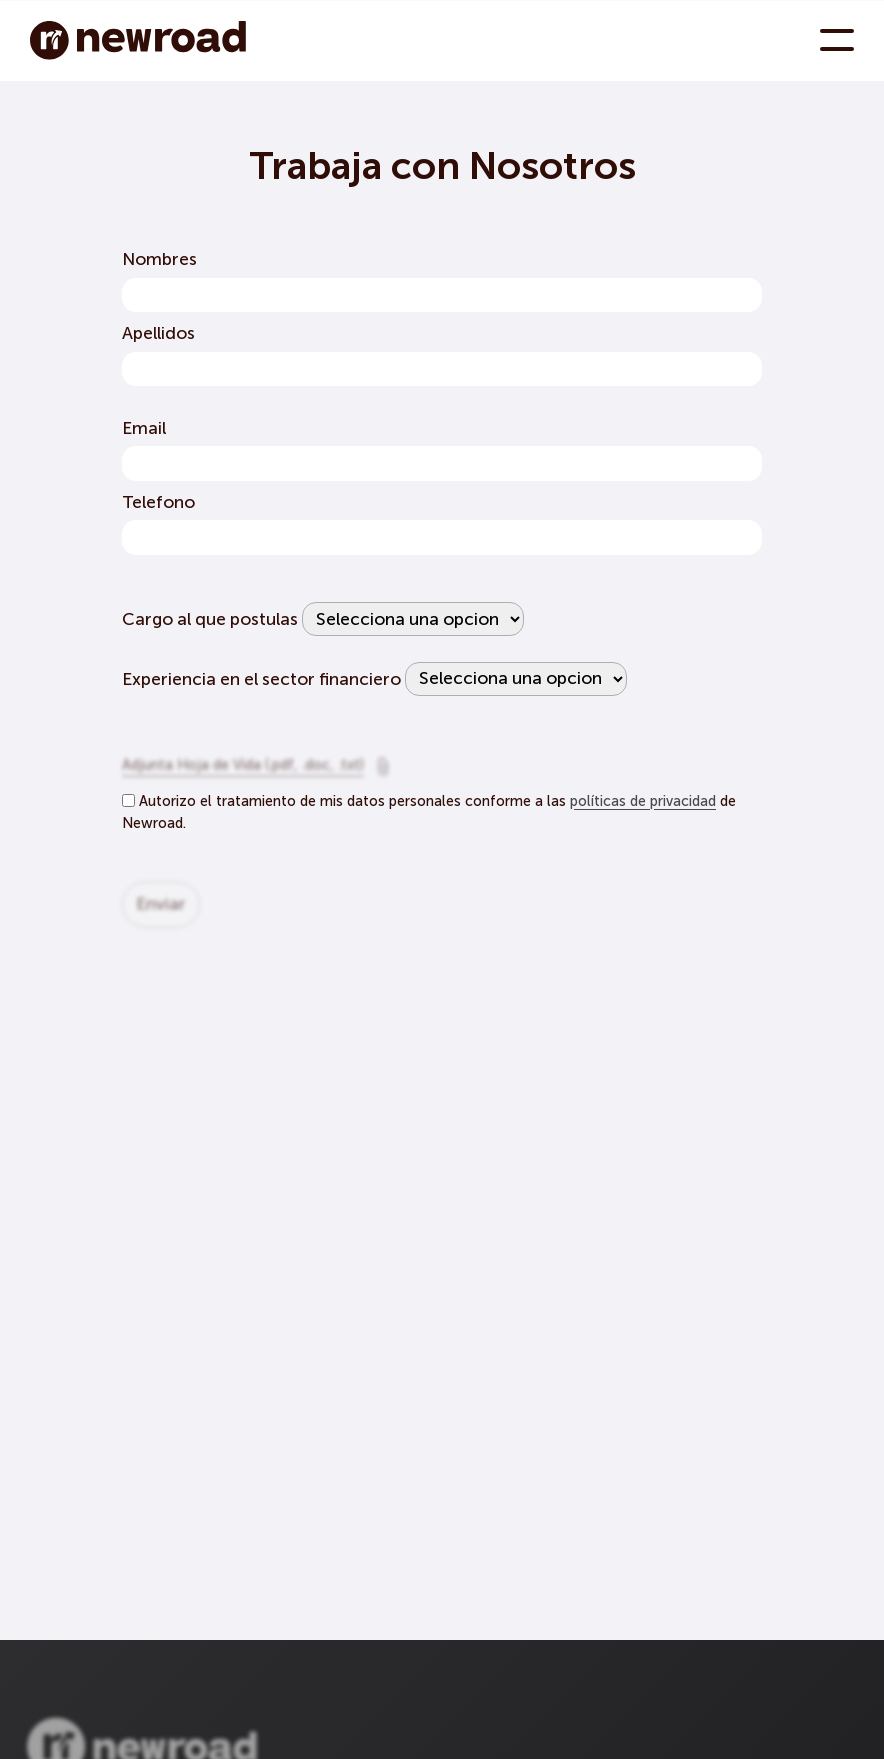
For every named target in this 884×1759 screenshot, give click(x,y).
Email (144, 428)
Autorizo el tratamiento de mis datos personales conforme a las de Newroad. (429, 813)
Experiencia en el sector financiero (261, 678)
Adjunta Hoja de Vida (243, 771)
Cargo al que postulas (210, 619)
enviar (161, 910)
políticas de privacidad (643, 802)
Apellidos (158, 333)
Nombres (159, 259)
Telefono (158, 502)
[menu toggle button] (837, 40)
